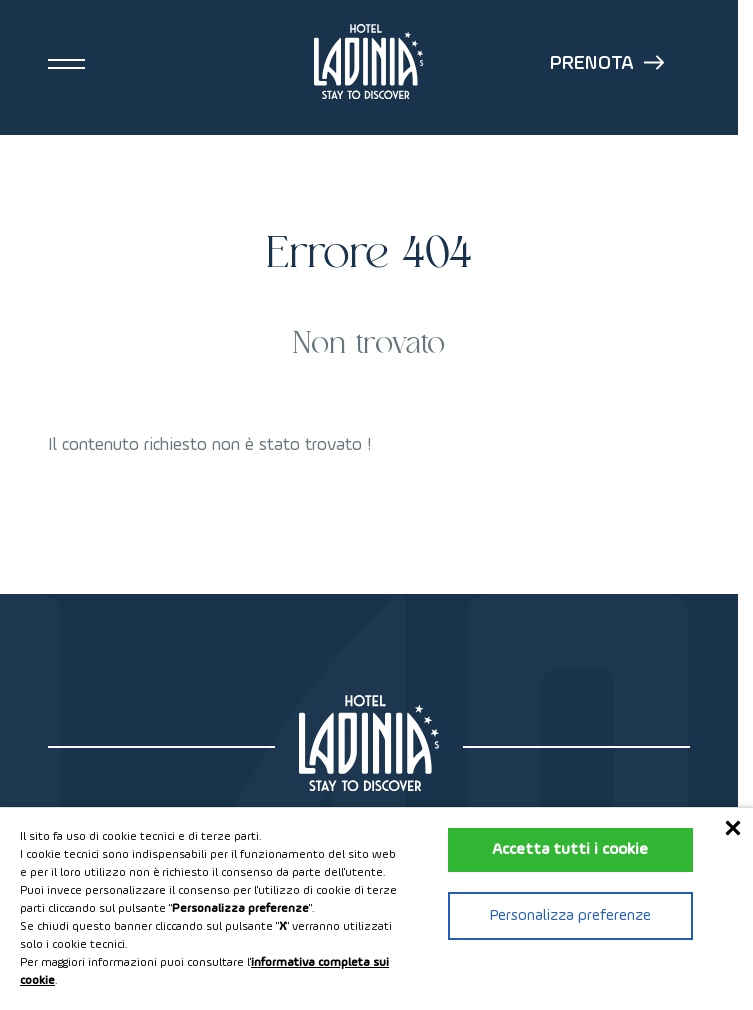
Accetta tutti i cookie (570, 850)
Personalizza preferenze (570, 916)
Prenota (607, 64)
